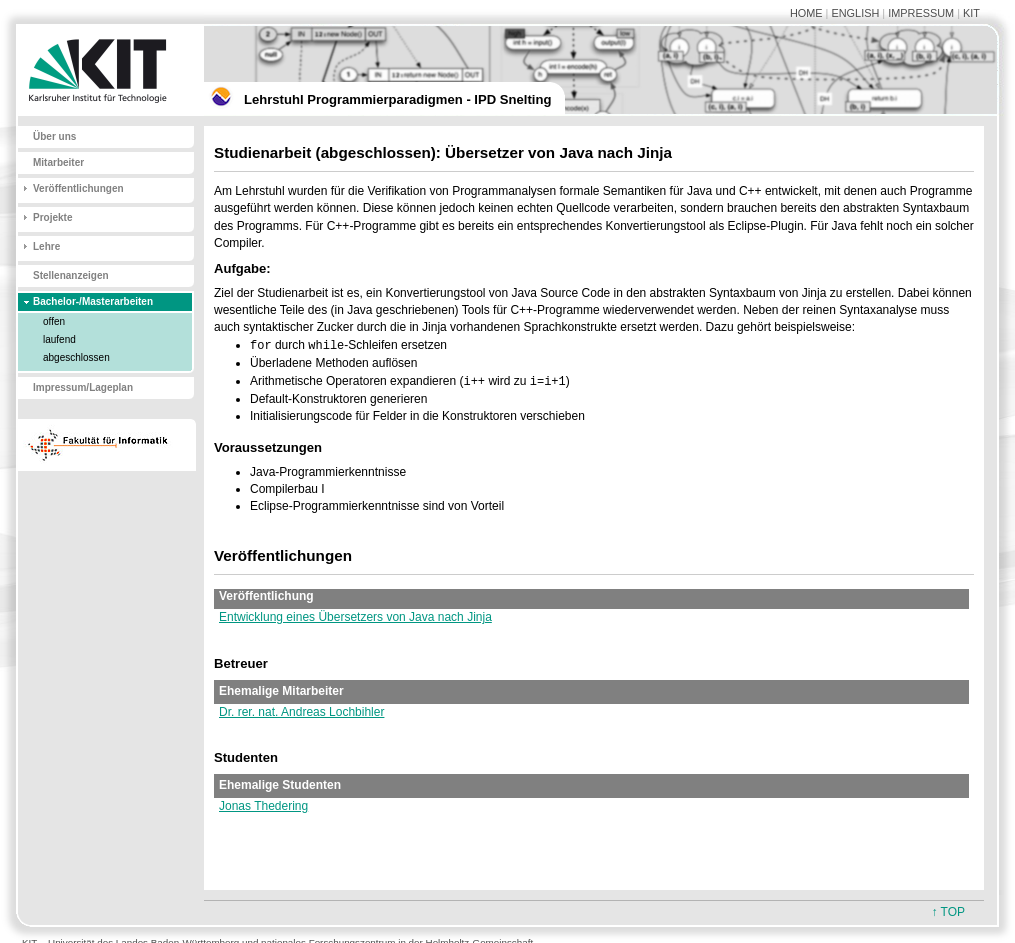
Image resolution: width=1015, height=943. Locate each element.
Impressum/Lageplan (83, 387)
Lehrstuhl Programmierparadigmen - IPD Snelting (397, 99)
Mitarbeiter (58, 162)
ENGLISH (855, 13)
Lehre (46, 246)
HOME (806, 13)
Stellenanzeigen (71, 275)
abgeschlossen (76, 357)
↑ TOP (948, 912)
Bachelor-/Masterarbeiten (93, 301)
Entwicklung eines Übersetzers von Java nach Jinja (355, 617)
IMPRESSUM (921, 13)
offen (54, 321)
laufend (59, 339)
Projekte (52, 217)
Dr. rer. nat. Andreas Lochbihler (301, 712)
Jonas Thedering (263, 806)
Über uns (54, 136)
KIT (971, 13)
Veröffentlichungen (78, 188)
